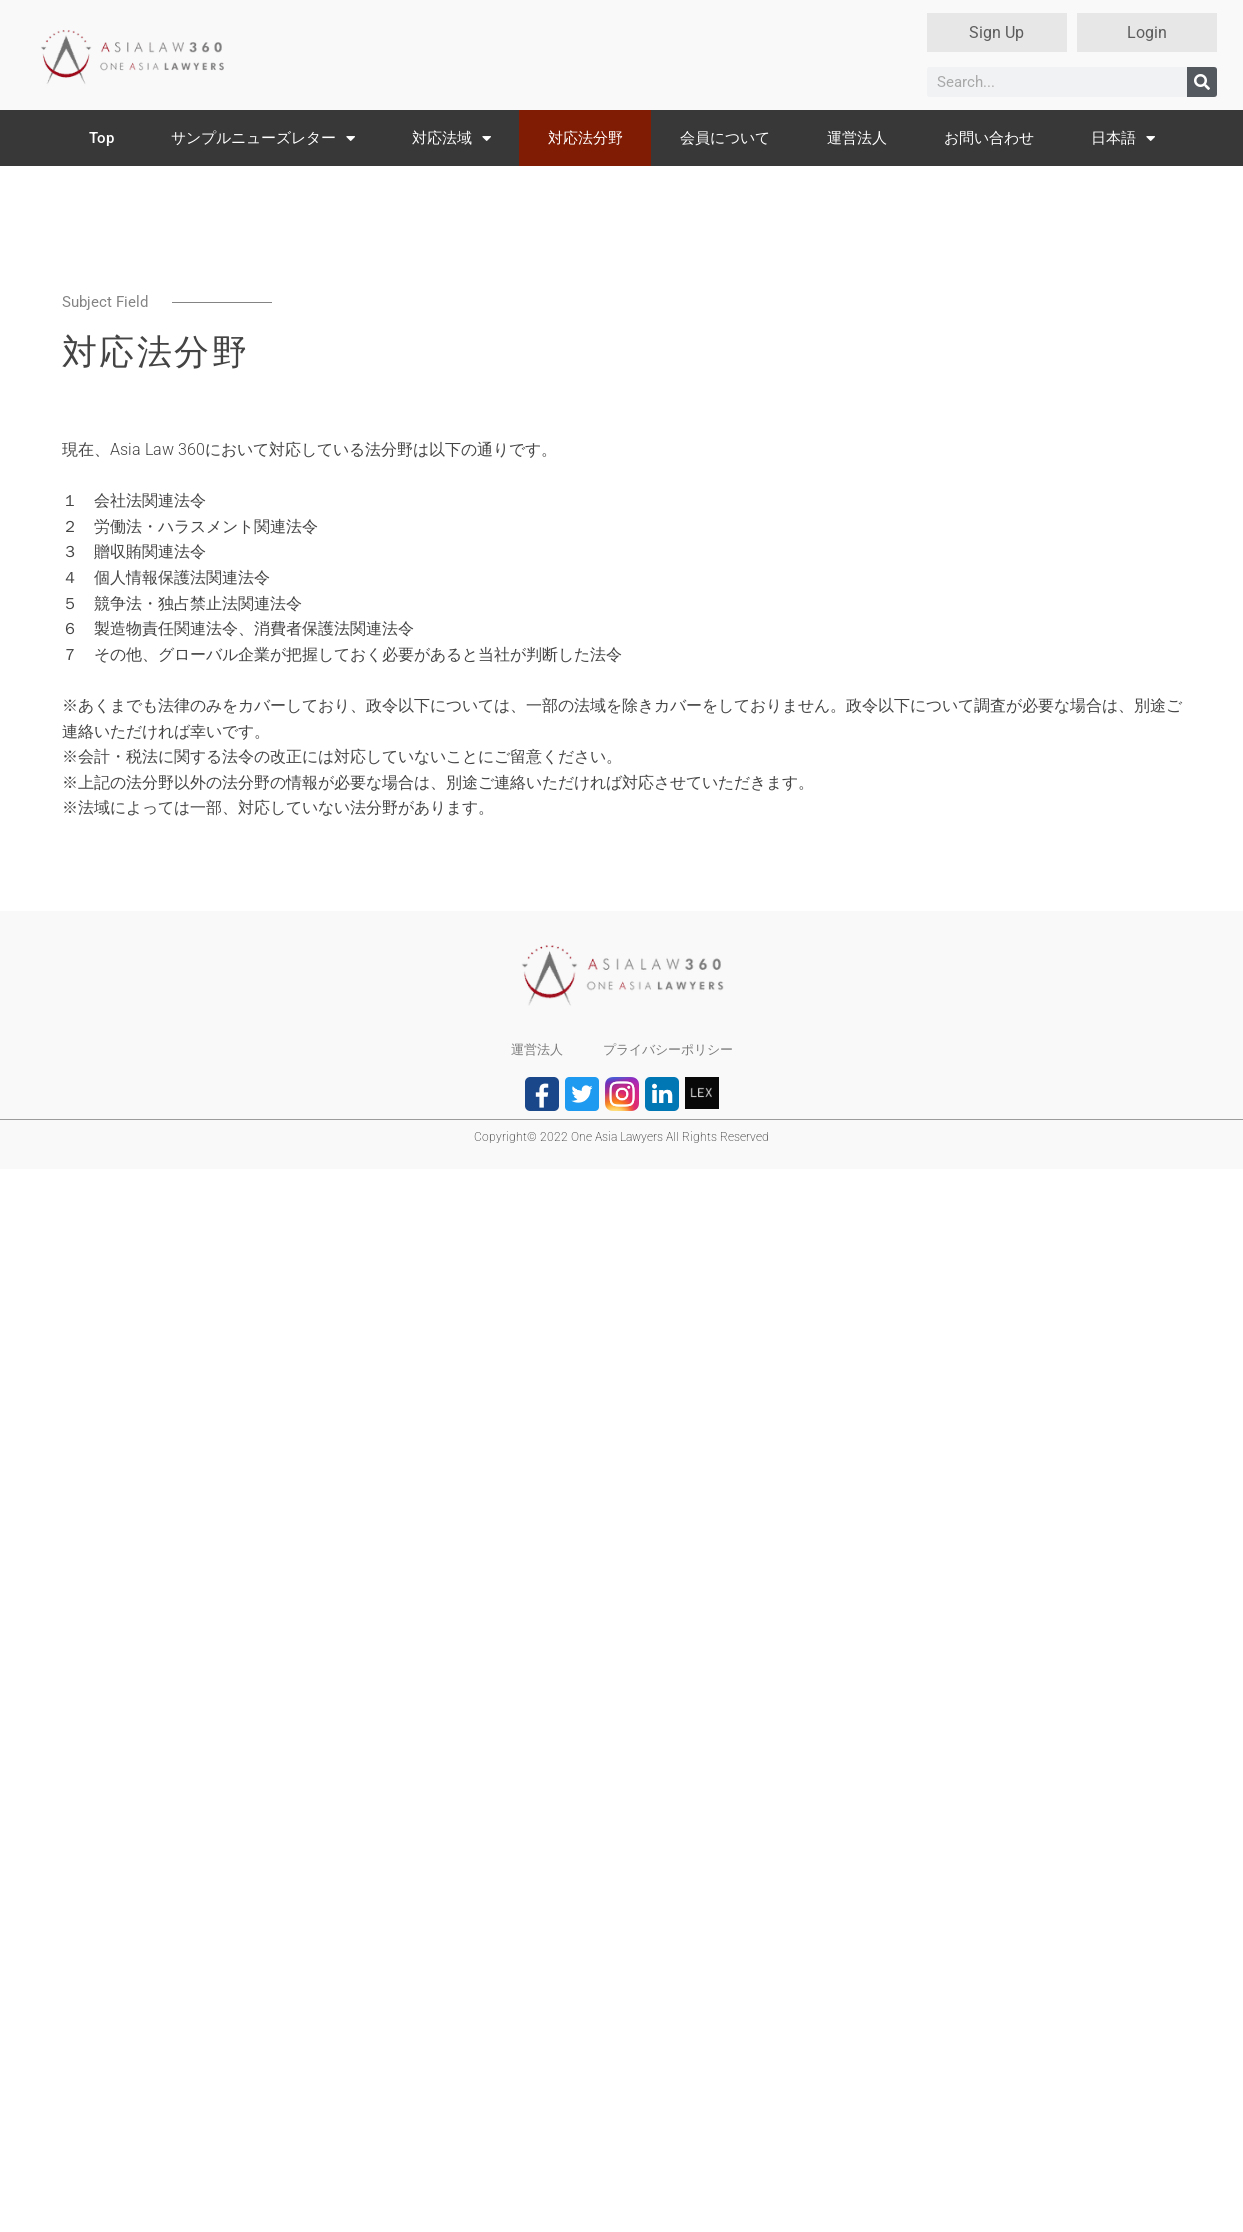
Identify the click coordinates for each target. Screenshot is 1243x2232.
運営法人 (857, 138)
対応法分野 (585, 138)
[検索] (1202, 82)
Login (1147, 32)
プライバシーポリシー (668, 1049)
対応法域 (451, 138)
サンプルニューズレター (263, 138)
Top (101, 138)
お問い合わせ (989, 138)
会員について (725, 138)
